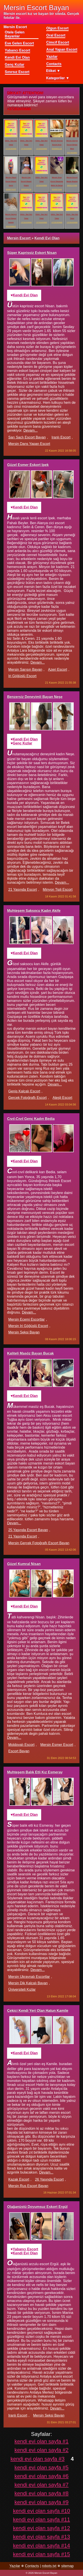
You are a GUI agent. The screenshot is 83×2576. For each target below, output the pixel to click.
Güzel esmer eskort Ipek (28, 465)
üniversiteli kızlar (22, 1989)
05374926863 (72, 153)
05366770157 (11, 189)
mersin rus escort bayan (28, 2186)
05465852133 (57, 149)
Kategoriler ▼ (57, 78)
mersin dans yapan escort (29, 444)
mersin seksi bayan (24, 1332)
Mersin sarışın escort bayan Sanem (11, 218)
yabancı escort (25, 2249)
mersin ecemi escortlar (26, 1319)
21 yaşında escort (22, 889)
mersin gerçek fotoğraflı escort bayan (38, 1543)
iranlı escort (61, 437)
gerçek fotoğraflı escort (27, 1098)
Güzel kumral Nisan (24, 1564)
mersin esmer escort (56, 1745)
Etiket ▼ (53, 71)
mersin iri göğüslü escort (28, 1326)
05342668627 (11, 226)
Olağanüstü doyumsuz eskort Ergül (37, 2207)
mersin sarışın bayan (25, 669)
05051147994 (72, 185)
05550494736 (26, 189)
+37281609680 (10, 149)
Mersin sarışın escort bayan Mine (72, 145)
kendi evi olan (25, 295)
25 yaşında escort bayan (28, 1530)
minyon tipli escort (57, 889)
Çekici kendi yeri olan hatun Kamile (37, 2010)
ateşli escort (62, 1098)
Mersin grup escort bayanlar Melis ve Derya (56, 181)
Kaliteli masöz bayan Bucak (30, 1353)
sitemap (67, 2566)
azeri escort (57, 669)
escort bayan (18, 1751)
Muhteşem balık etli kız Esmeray (35, 1772)
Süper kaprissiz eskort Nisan (31, 253)
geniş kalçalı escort (24, 1091)
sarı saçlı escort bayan (27, 437)
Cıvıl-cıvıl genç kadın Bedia (30, 1119)
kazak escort (18, 2179)
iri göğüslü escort (22, 676)
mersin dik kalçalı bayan (28, 1983)
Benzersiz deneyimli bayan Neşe (34, 697)
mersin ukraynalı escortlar (29, 1977)
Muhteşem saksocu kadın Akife (33, 910)
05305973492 (57, 189)
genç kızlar (22, 743)
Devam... (30, 430)
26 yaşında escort (49, 2179)
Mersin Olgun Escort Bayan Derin (11, 181)
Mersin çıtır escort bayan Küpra (26, 181)
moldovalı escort (21, 1745)
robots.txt (49, 2566)
